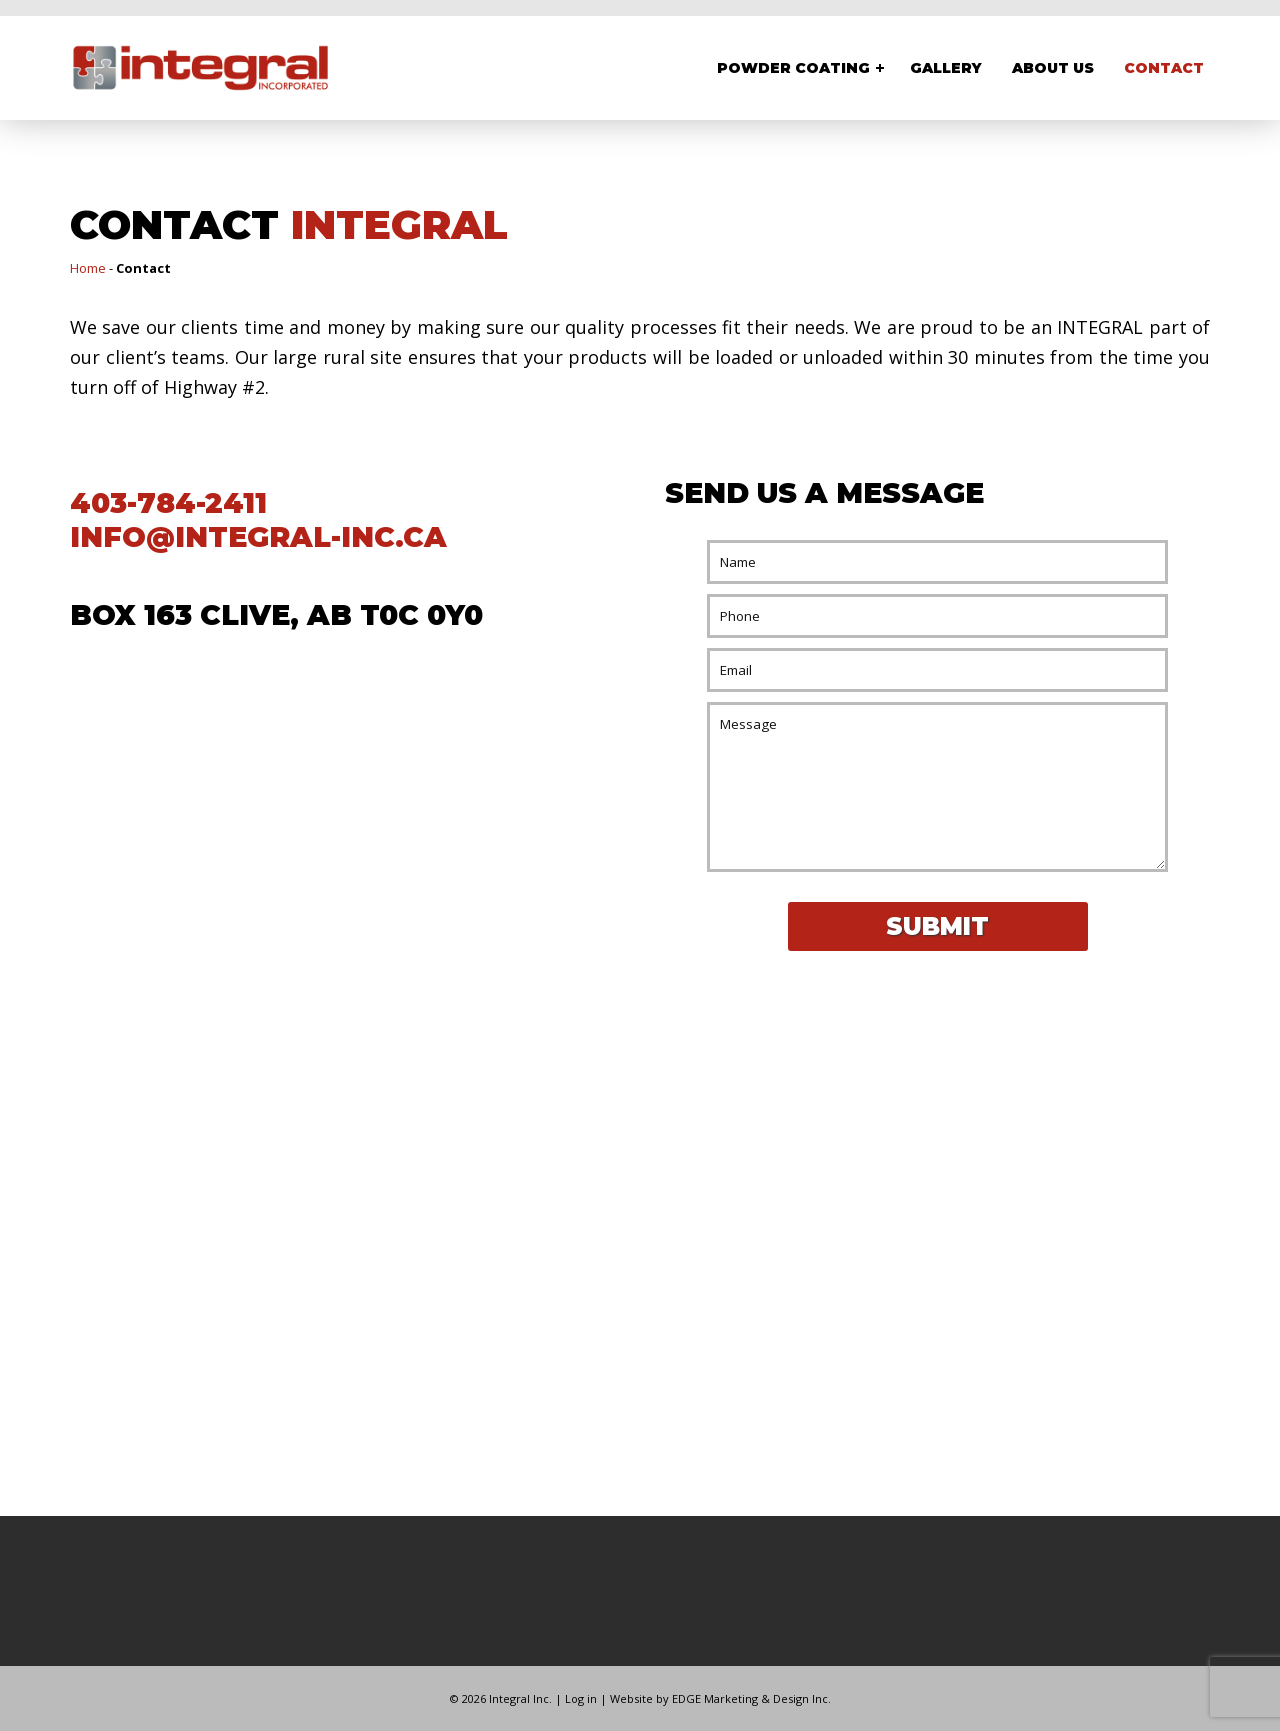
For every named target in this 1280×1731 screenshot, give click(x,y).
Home (88, 268)
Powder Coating (793, 68)
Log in (581, 1698)
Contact (1164, 68)
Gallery (946, 68)
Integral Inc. (520, 1698)
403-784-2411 (168, 503)
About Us (1053, 68)
